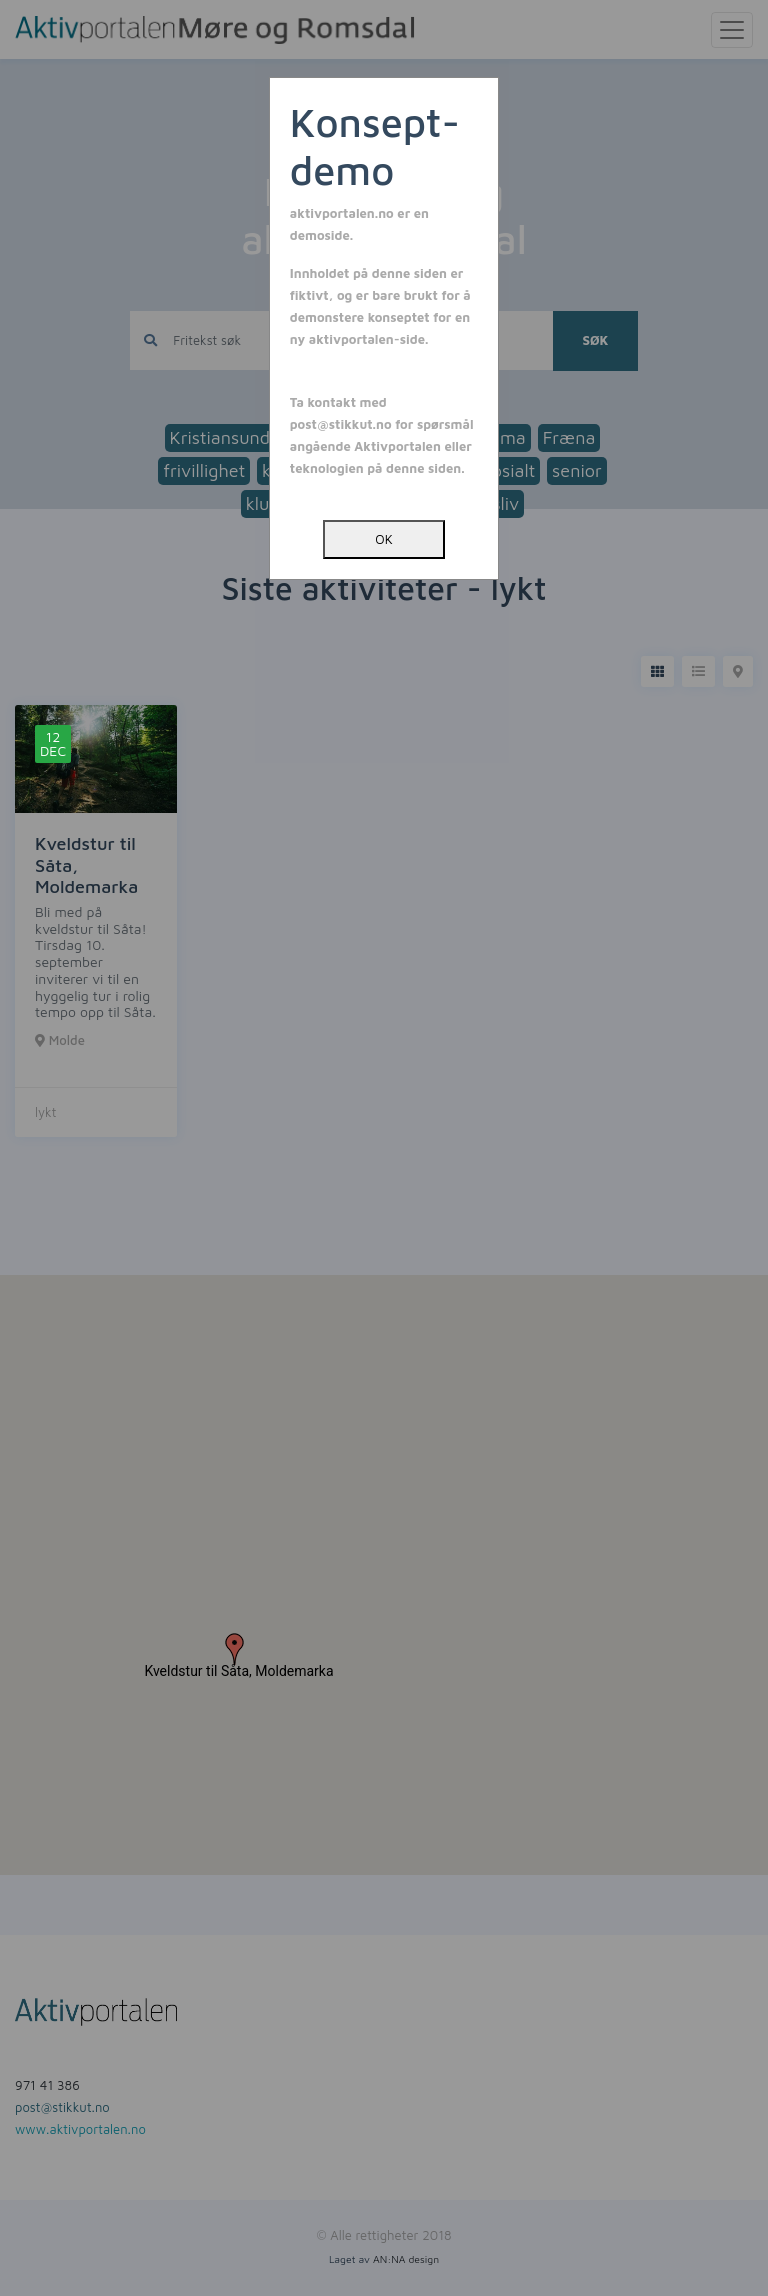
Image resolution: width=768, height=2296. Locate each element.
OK (383, 539)
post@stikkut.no (341, 424)
